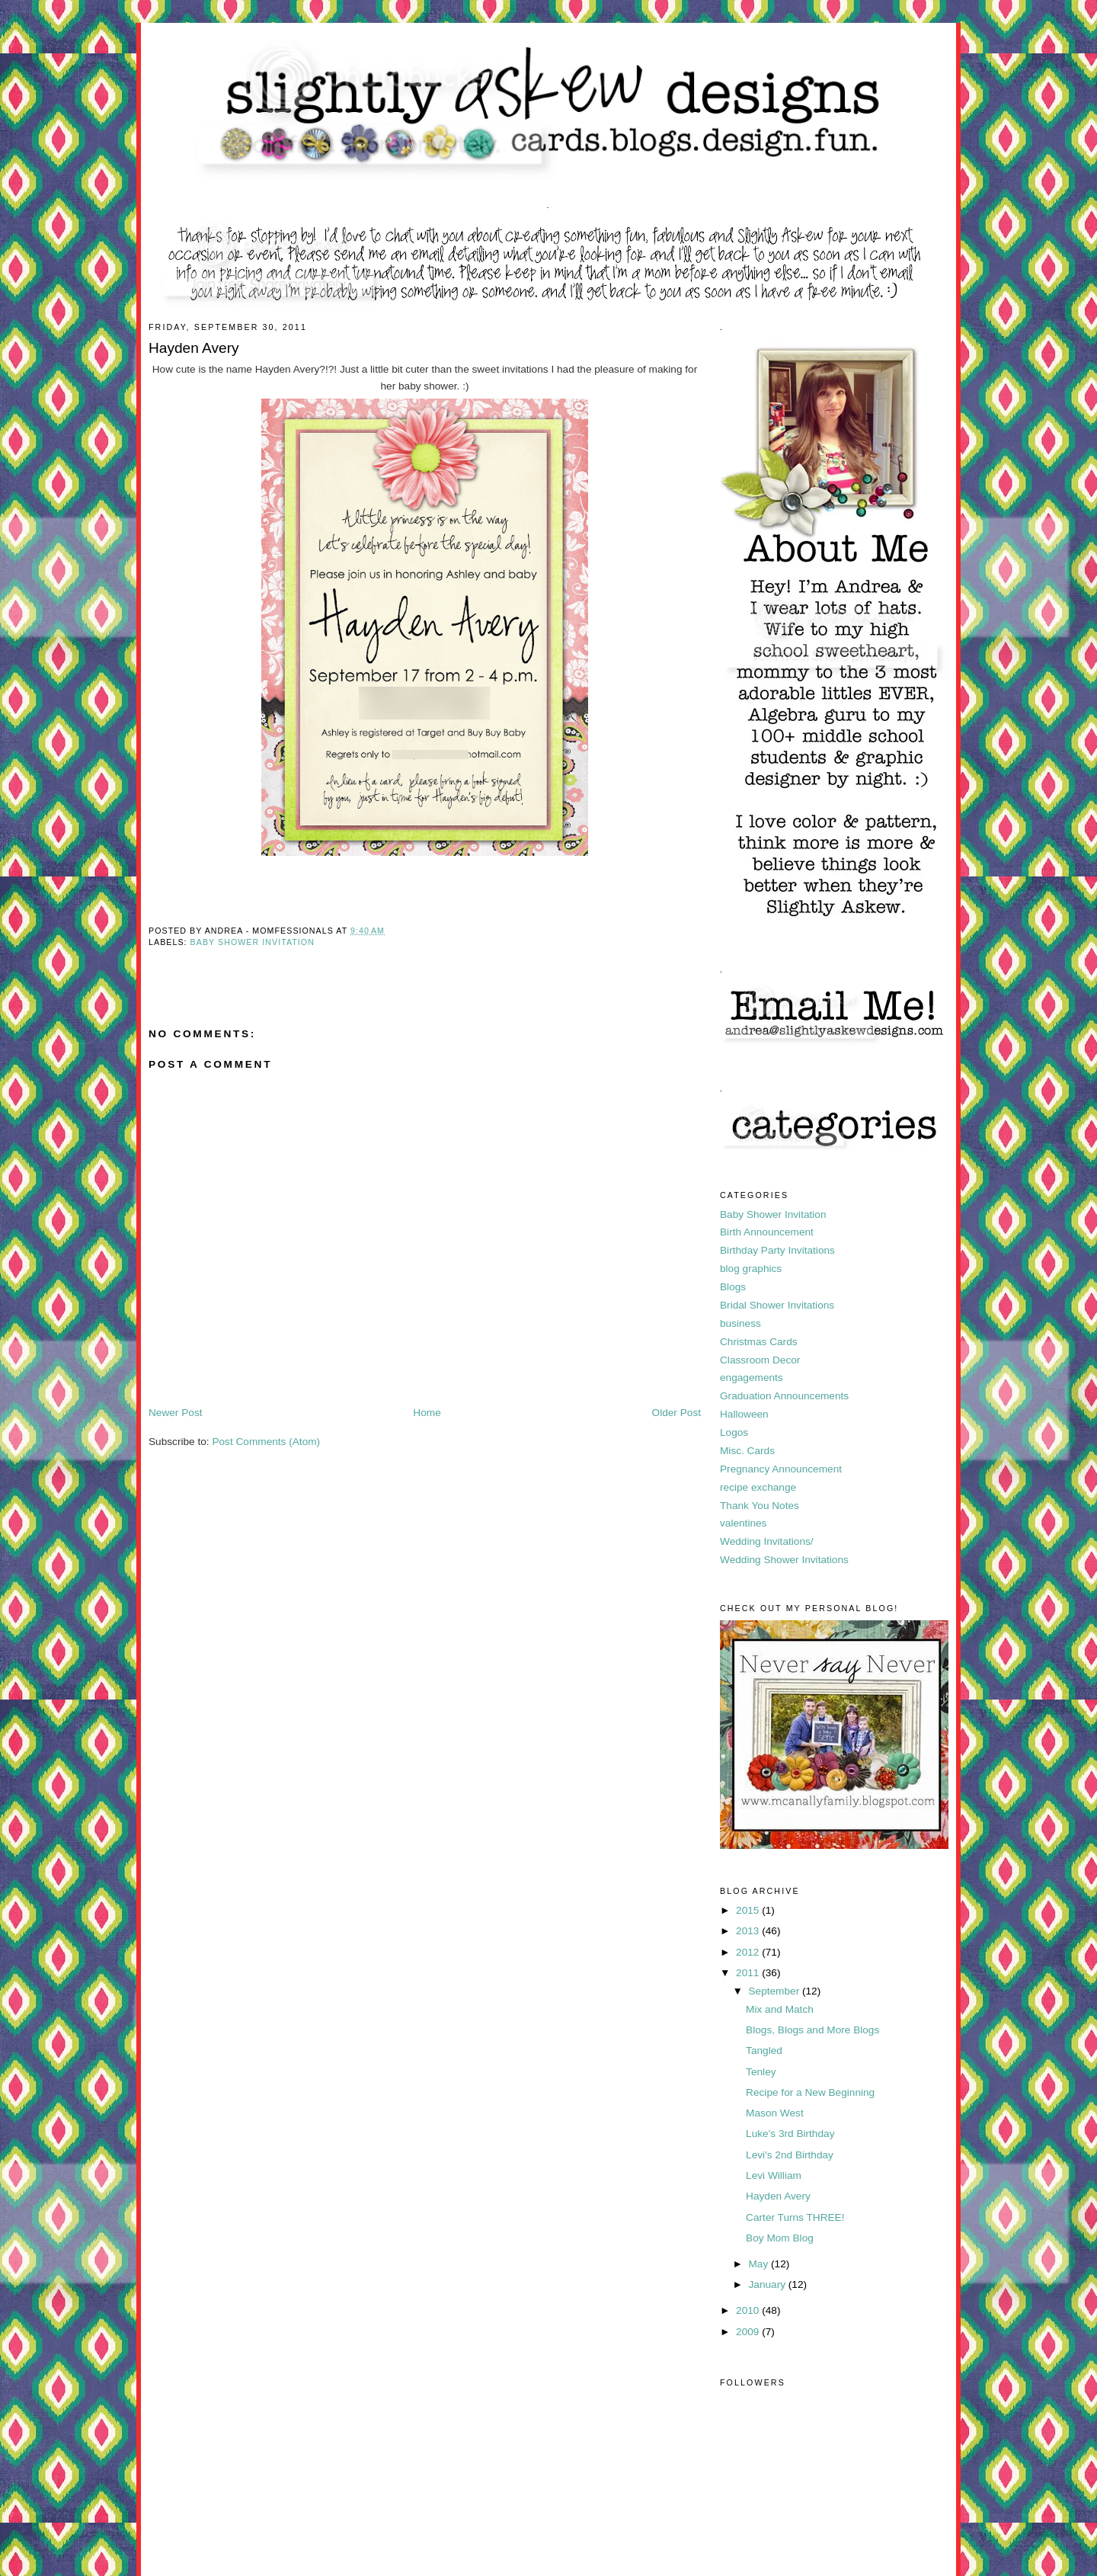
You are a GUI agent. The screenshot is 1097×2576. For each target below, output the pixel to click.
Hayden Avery (778, 2196)
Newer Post (176, 1412)
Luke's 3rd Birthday (790, 2133)
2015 (749, 1910)
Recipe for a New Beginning (810, 2092)
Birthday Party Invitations (777, 1250)
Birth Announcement (767, 1232)
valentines (743, 1523)
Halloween (744, 1414)
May (759, 2264)
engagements (751, 1377)
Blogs (733, 1287)
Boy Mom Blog (780, 2238)
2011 (749, 1972)
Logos (734, 1432)
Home (426, 1412)
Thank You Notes (759, 1505)
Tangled (764, 2050)
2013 (749, 1931)
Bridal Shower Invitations (777, 1305)
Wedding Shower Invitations (784, 1559)
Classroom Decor (760, 1360)
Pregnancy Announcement (781, 1469)
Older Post (676, 1412)
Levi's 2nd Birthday (789, 2155)
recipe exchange (758, 1487)
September (775, 1991)
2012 (749, 1952)
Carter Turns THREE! (795, 2217)
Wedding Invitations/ (767, 1541)
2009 (749, 2331)
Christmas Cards (759, 1341)
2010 (749, 2310)
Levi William (773, 2175)
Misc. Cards (747, 1450)
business (740, 1323)
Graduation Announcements (784, 1396)
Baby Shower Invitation (252, 942)
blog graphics (751, 1268)
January (768, 2284)
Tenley (761, 2072)
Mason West (775, 2113)
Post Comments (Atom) (266, 1441)
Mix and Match (780, 2009)
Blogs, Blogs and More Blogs (812, 2030)
